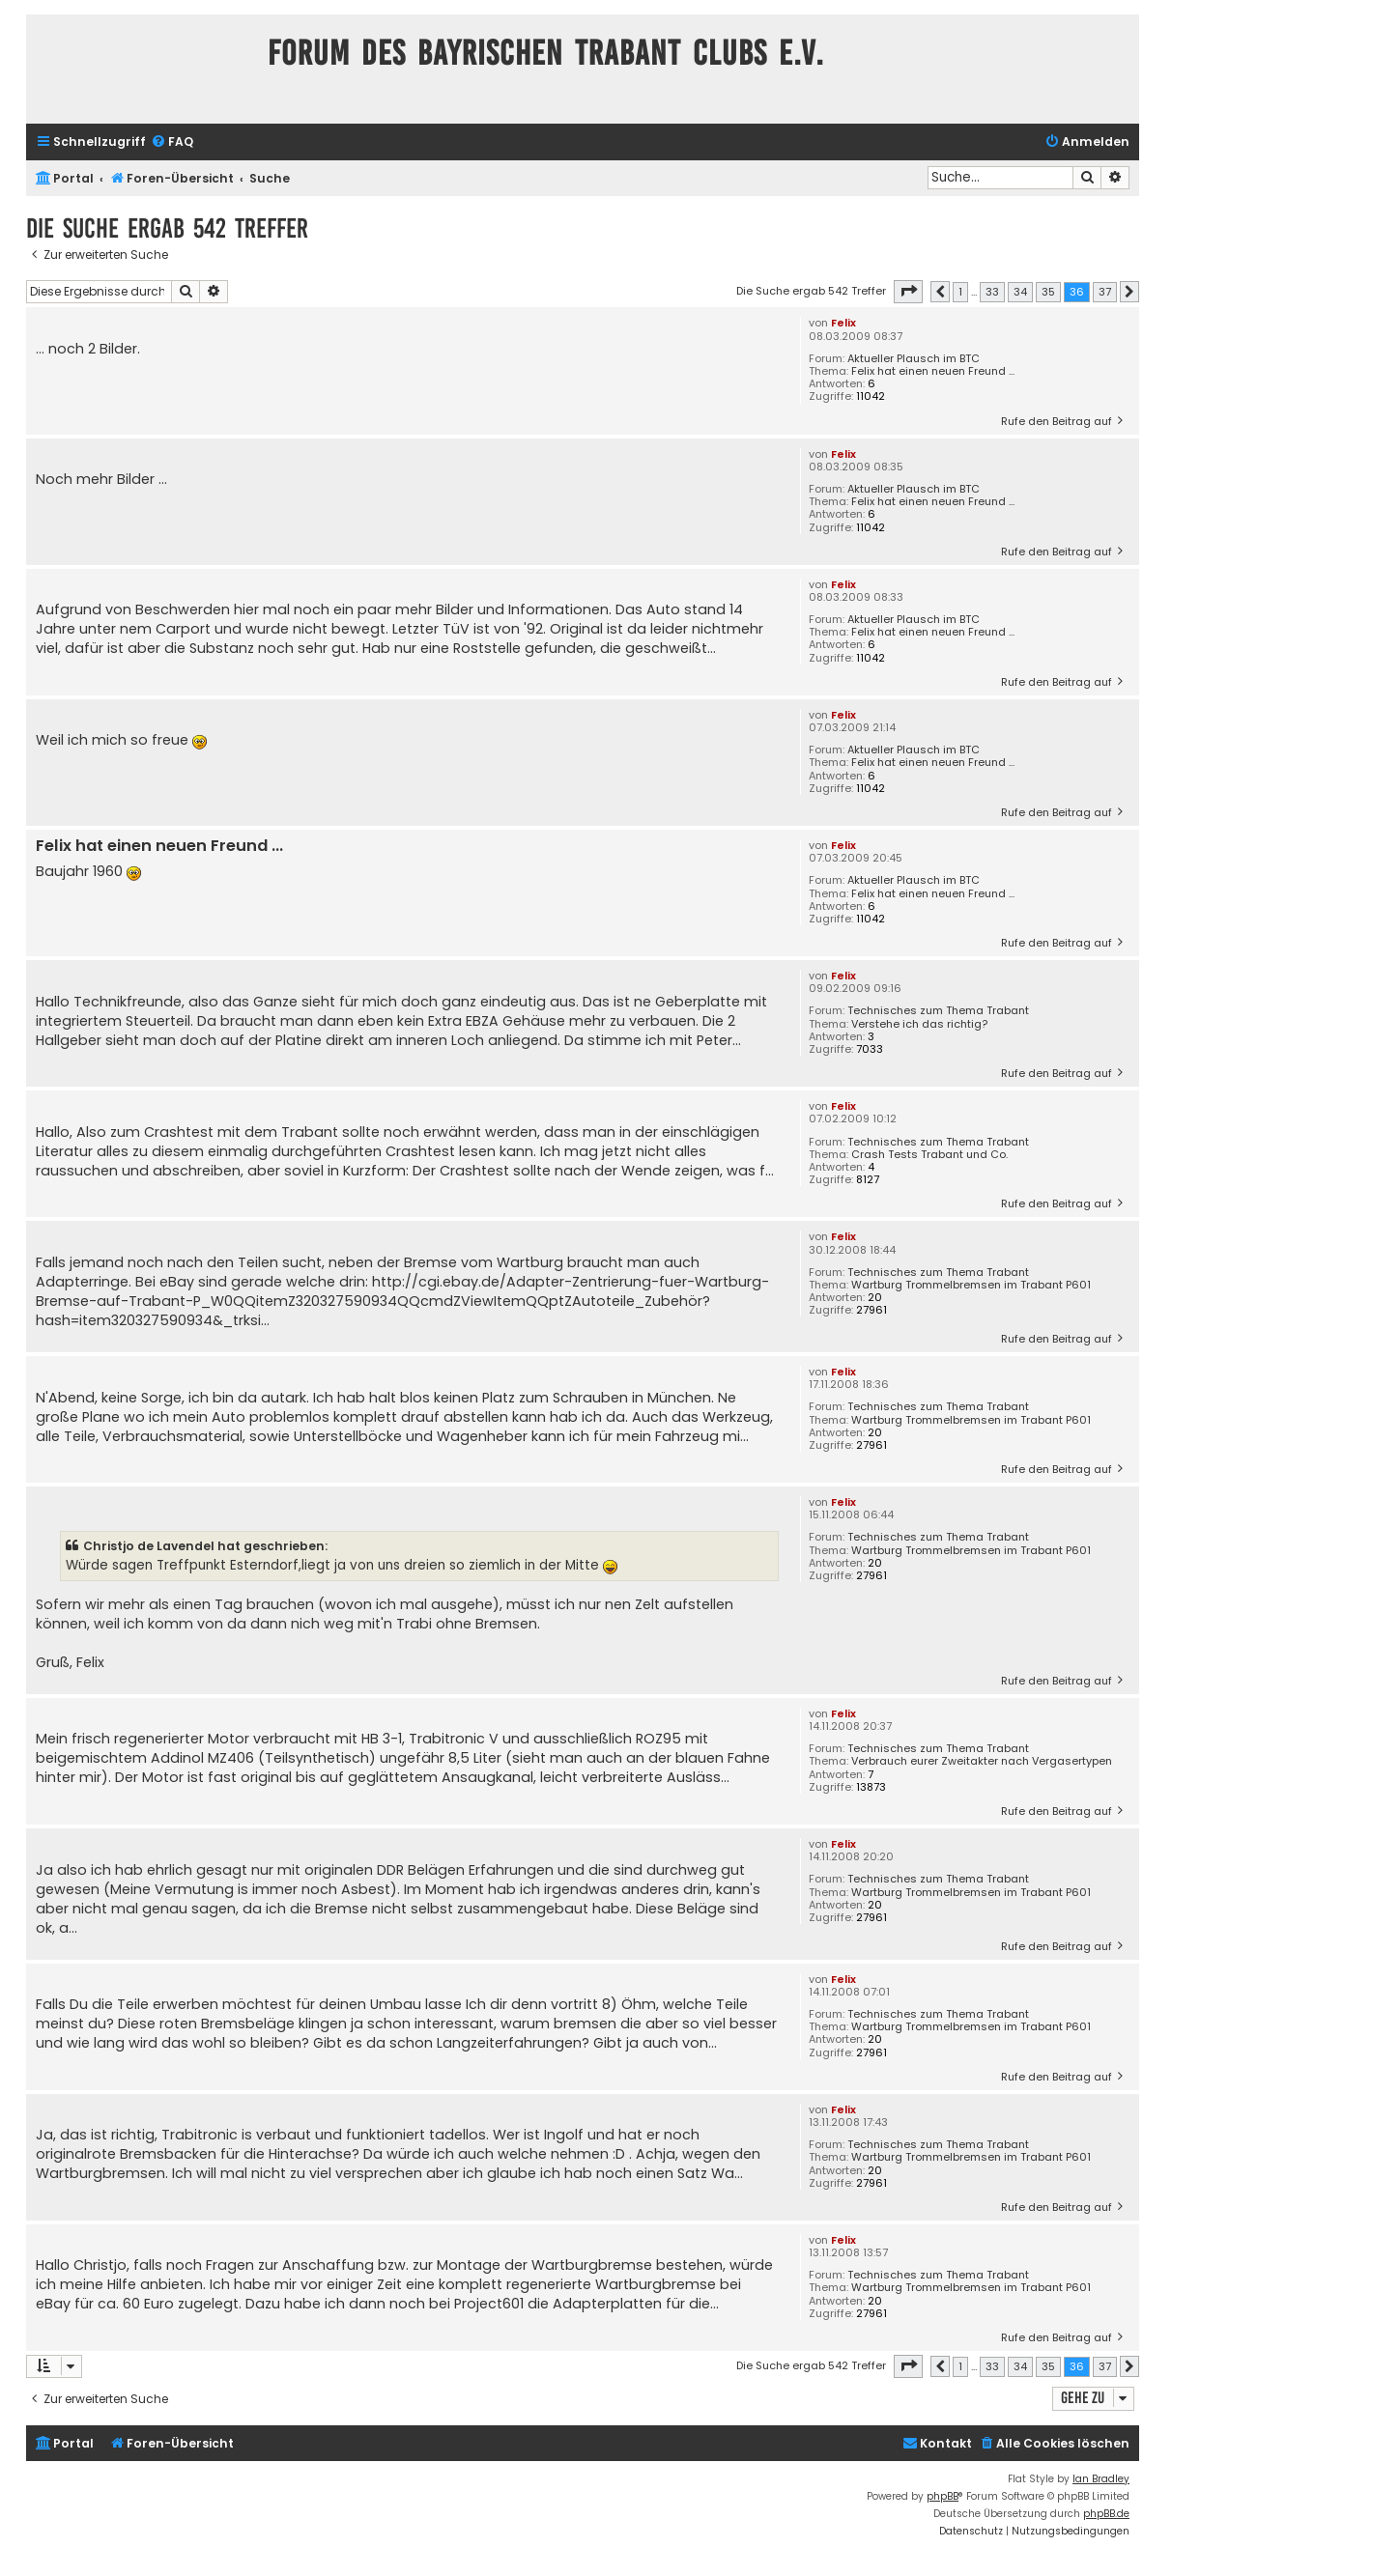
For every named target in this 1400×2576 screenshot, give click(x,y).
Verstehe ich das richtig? (919, 1024)
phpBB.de (1106, 2513)
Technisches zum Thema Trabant (938, 1011)
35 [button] (1048, 291)
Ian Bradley (1100, 2479)
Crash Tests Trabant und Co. (929, 1154)
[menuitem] (172, 142)
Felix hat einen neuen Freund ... (932, 371)
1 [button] (960, 291)
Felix (843, 322)
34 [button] (1020, 291)
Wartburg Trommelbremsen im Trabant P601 (971, 1285)
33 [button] (992, 291)
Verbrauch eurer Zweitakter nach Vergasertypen (981, 1761)
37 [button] (1105, 291)
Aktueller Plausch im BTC (913, 359)
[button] (908, 291)
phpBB (942, 2496)
